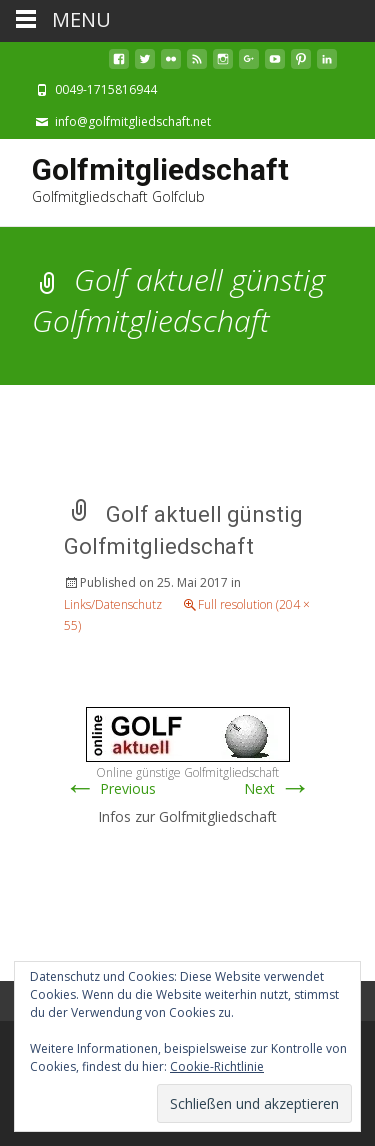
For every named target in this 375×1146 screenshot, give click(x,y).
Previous (110, 788)
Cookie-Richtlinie (217, 1066)
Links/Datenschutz (113, 604)
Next (277, 788)
